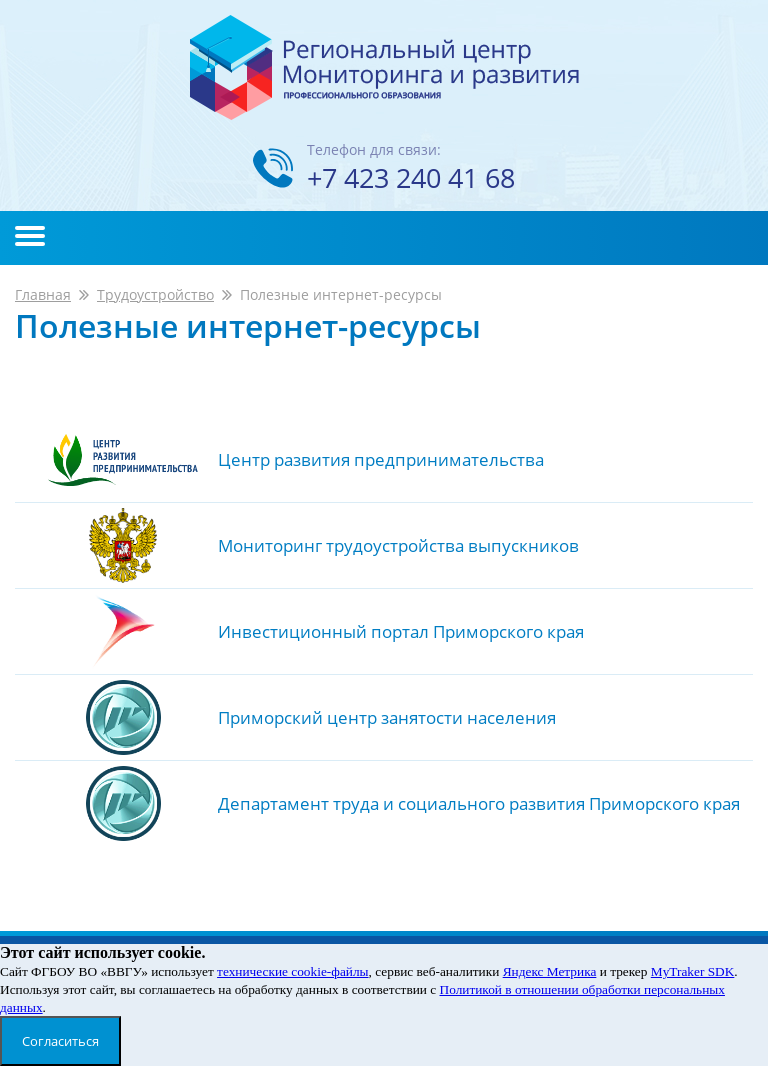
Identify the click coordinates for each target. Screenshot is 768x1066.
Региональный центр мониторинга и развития (384, 67)
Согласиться (60, 1041)
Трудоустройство (155, 294)
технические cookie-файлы (292, 971)
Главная (43, 294)
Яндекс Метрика (550, 971)
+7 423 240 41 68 (411, 177)
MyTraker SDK (693, 971)
